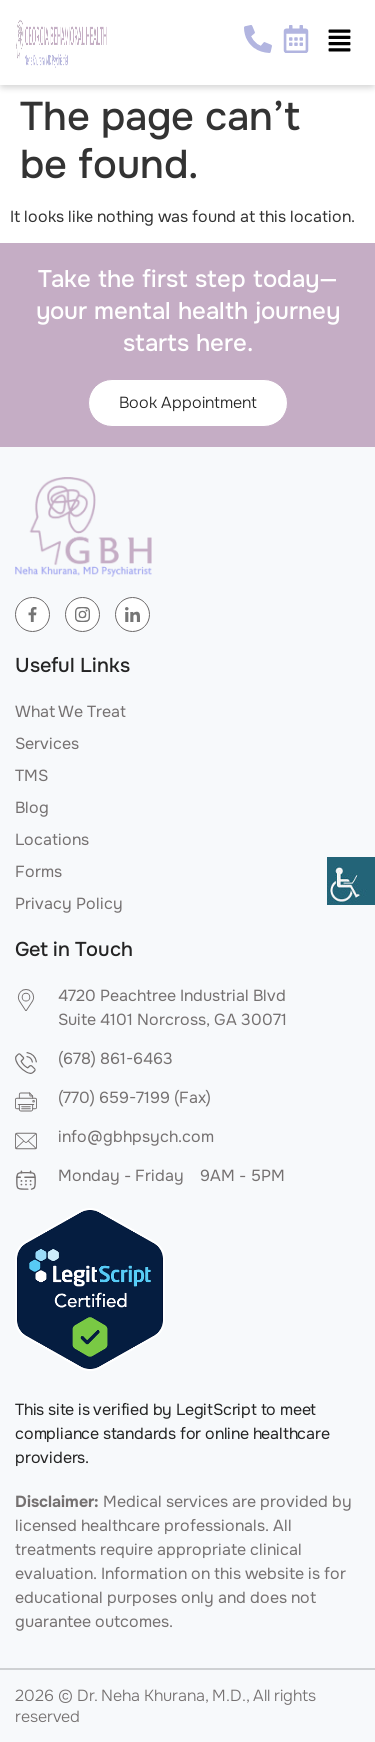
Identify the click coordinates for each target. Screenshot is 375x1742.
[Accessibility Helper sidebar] (351, 881)
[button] (340, 42)
